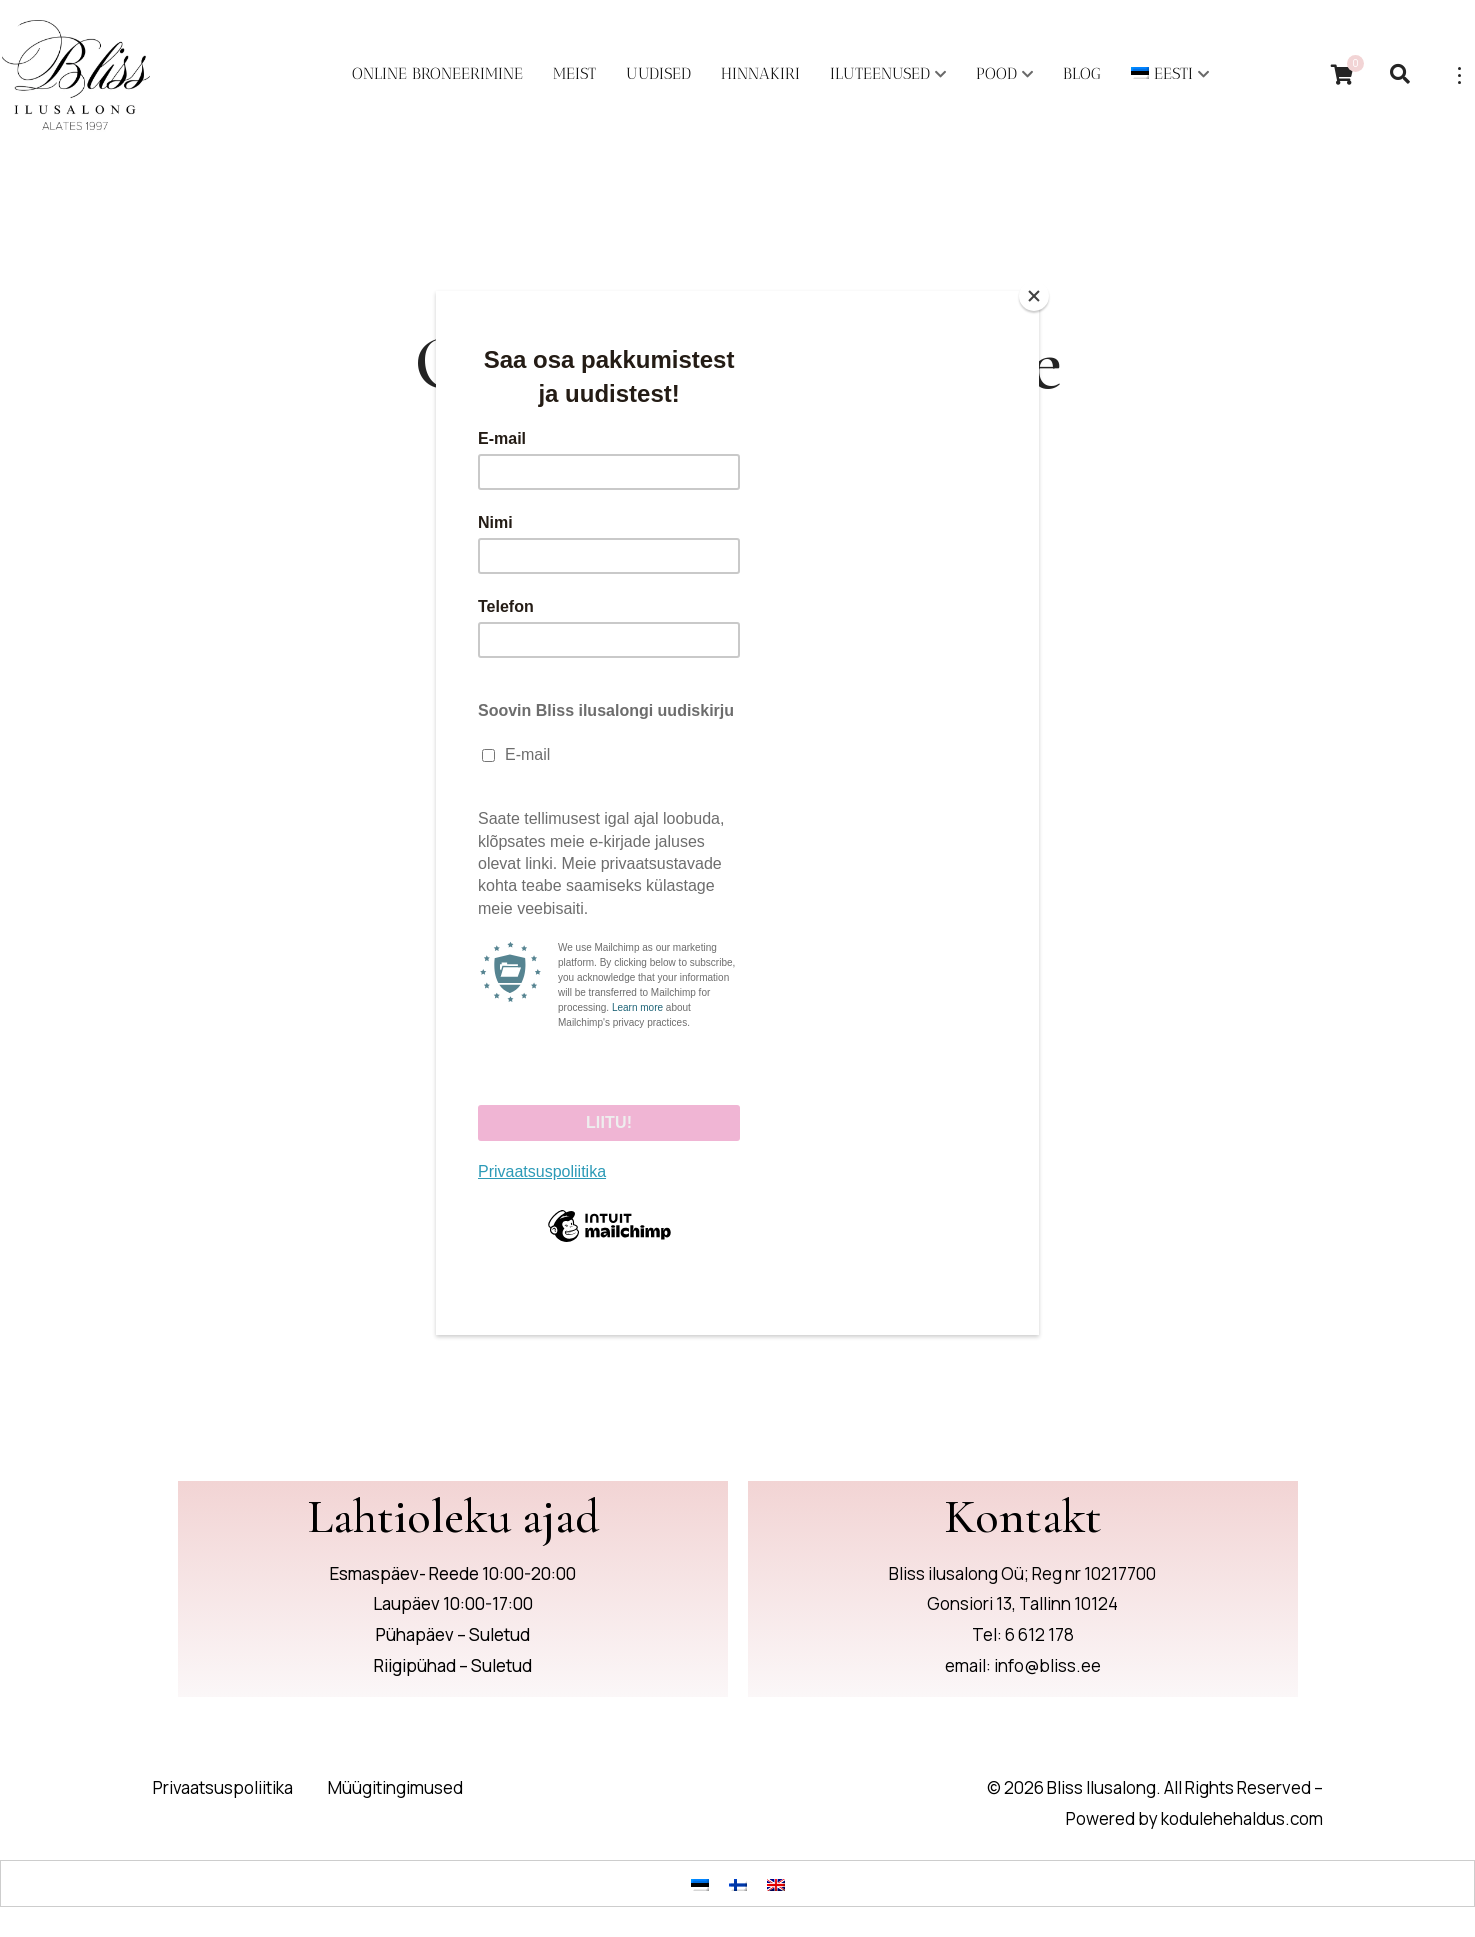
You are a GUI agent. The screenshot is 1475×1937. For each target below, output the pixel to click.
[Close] (1034, 296)
